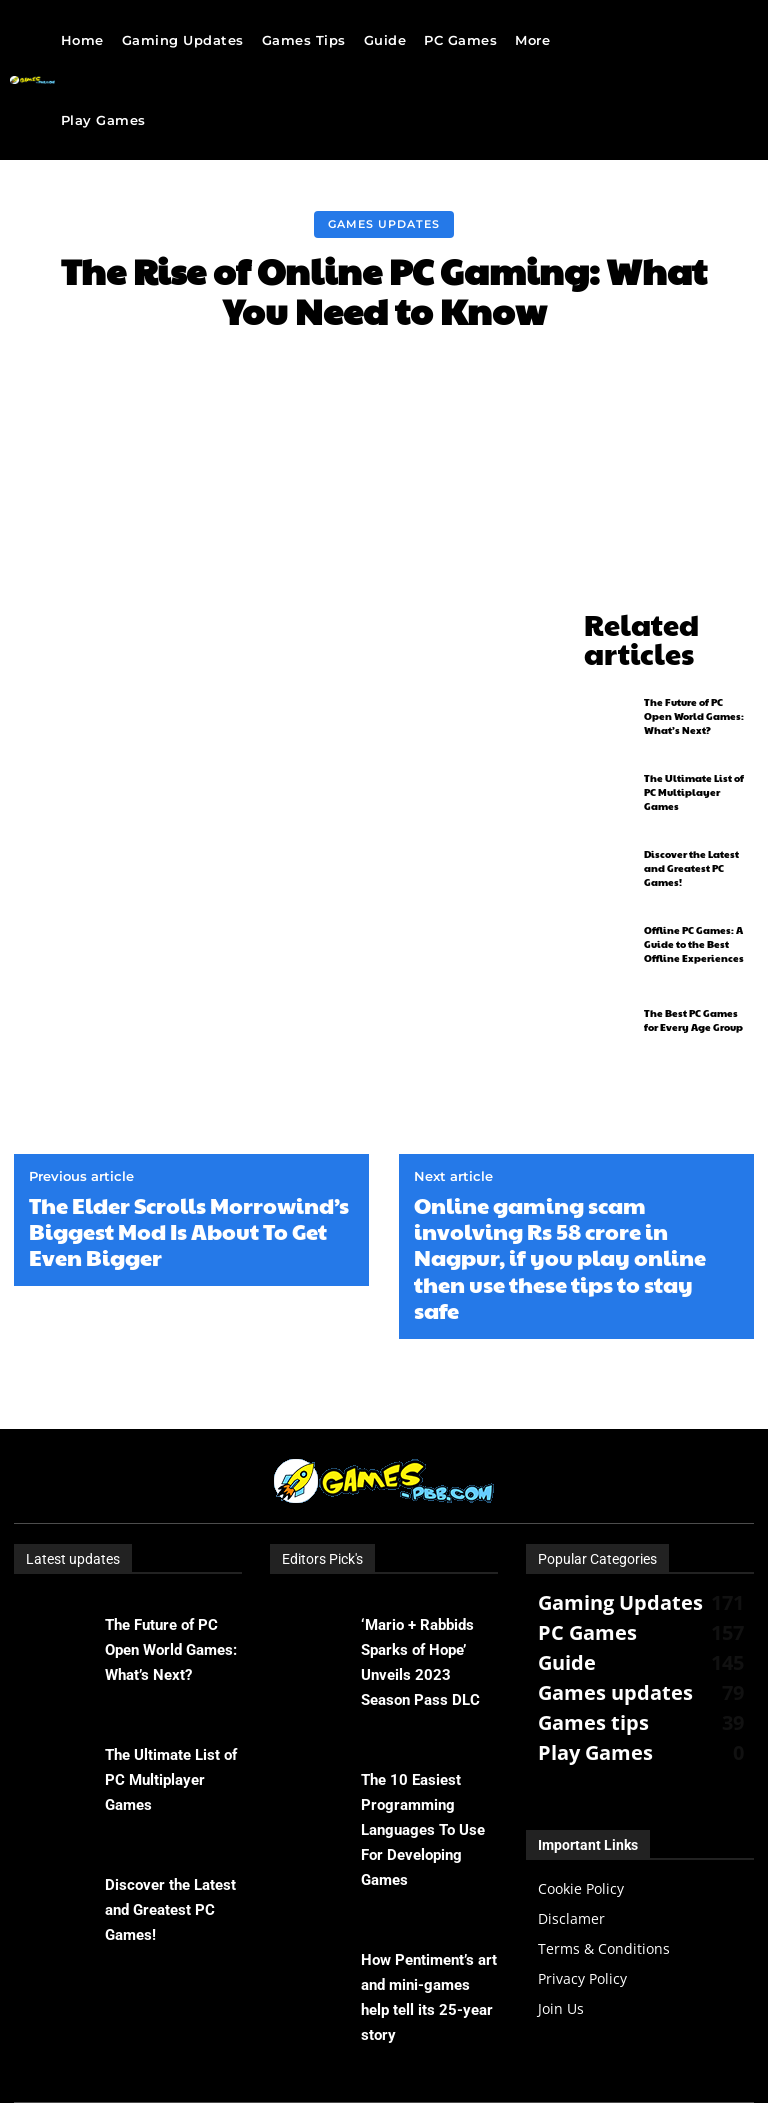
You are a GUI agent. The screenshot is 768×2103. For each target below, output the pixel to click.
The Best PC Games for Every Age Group (693, 981)
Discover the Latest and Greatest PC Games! (691, 829)
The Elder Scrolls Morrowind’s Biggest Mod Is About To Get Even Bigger (189, 1154)
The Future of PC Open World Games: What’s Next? (694, 677)
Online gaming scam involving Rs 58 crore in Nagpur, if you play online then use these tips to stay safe (560, 1181)
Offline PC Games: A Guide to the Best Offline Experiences (694, 905)
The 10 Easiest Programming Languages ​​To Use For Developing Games (423, 1753)
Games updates (384, 224)
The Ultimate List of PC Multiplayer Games (694, 753)
